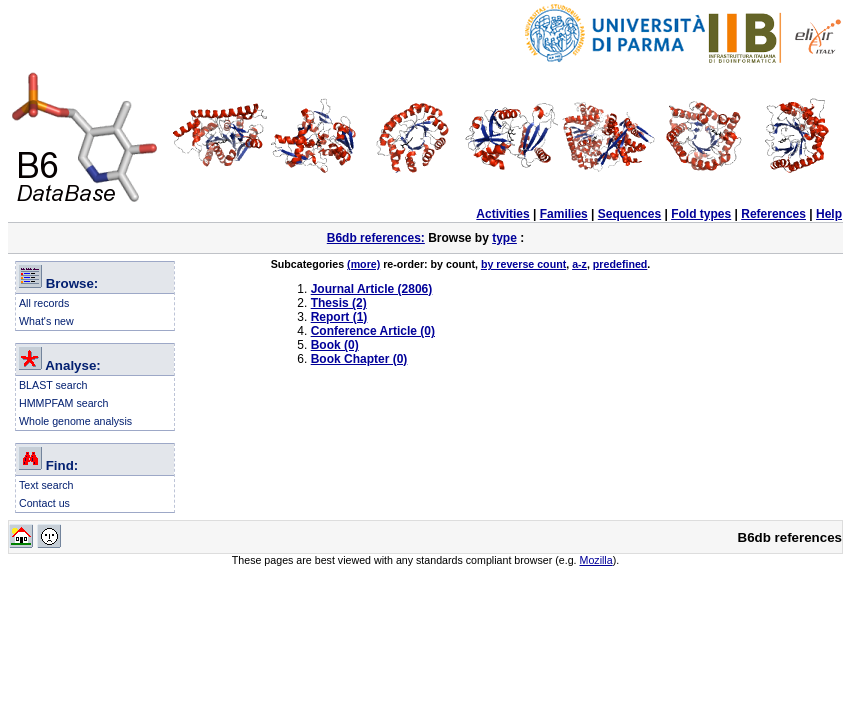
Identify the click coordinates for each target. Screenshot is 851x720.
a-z (579, 264)
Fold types (701, 214)
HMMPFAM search (63, 403)
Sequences (629, 214)
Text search (46, 485)
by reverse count (523, 264)
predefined (620, 264)
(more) (363, 264)
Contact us (44, 503)
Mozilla (596, 560)
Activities (502, 214)
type (504, 238)
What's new (46, 321)
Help (829, 214)
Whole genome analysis (75, 421)
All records (44, 303)
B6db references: (376, 238)
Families (564, 214)
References (773, 214)
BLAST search (53, 385)
